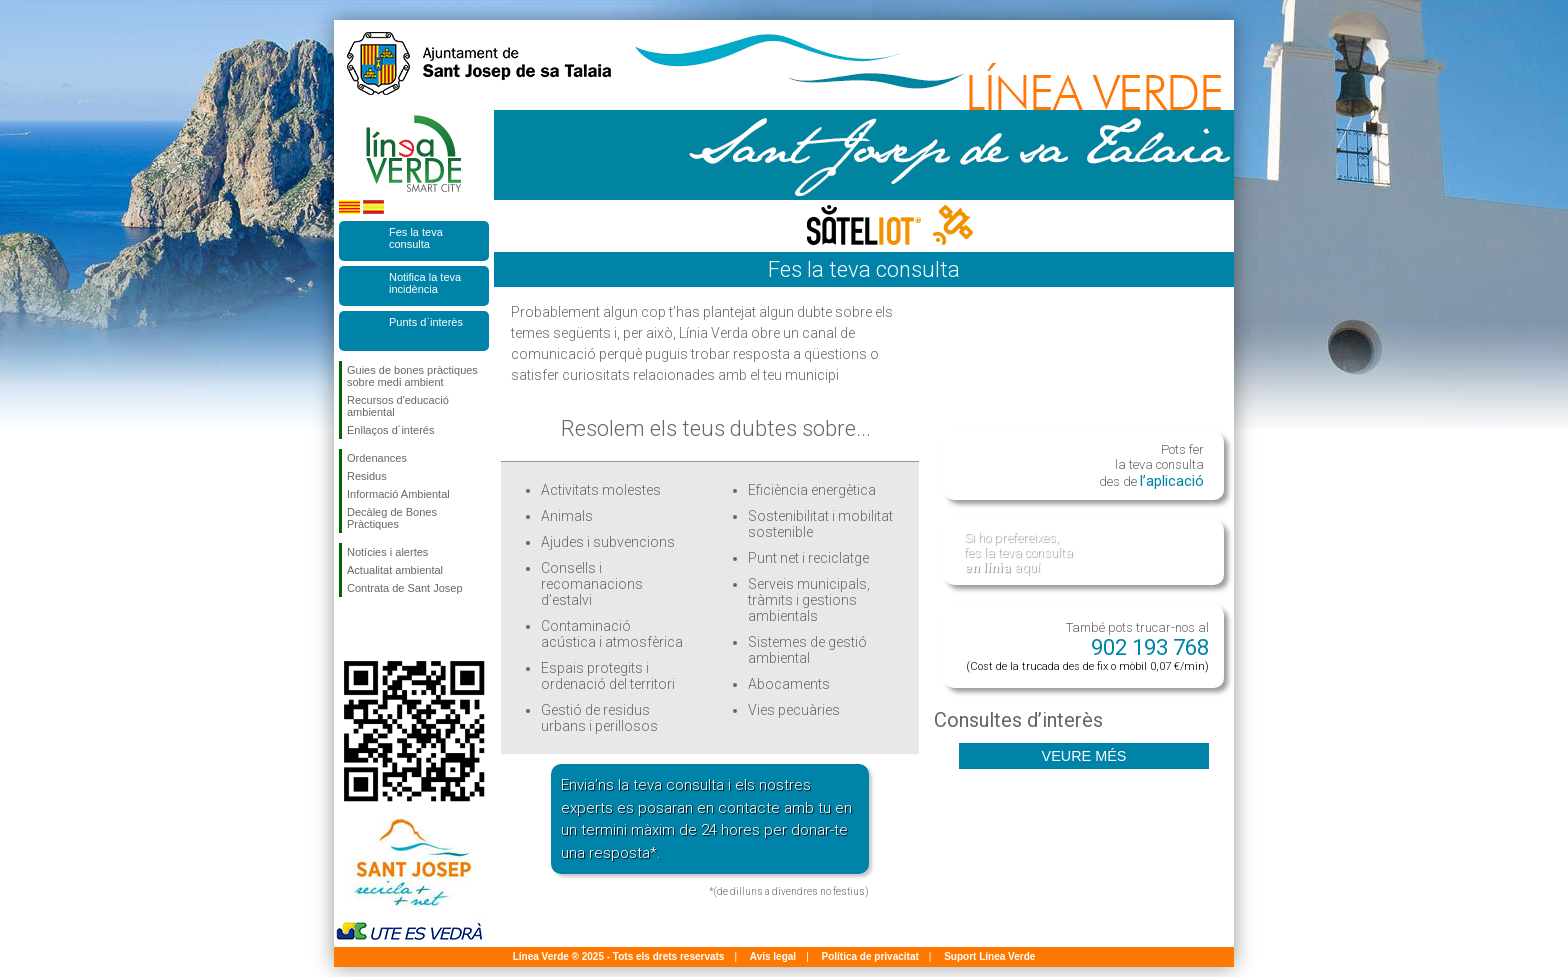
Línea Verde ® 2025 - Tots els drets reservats (619, 956)
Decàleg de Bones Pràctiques (392, 518)
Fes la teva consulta (416, 238)
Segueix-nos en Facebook (351, 629)
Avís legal (773, 956)
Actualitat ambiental (395, 570)
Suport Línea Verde (989, 956)
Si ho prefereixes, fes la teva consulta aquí (1018, 552)
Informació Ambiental (398, 494)
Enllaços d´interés (390, 430)
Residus (367, 476)
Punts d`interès (426, 322)
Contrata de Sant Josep (405, 588)
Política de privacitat (870, 956)
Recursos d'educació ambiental (398, 406)
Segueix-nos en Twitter (384, 629)
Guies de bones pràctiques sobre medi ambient (412, 376)
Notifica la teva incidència (425, 283)
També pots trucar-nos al (1087, 646)
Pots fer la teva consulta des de (1151, 466)
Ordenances (377, 458)
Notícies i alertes (387, 552)
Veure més (1084, 756)
